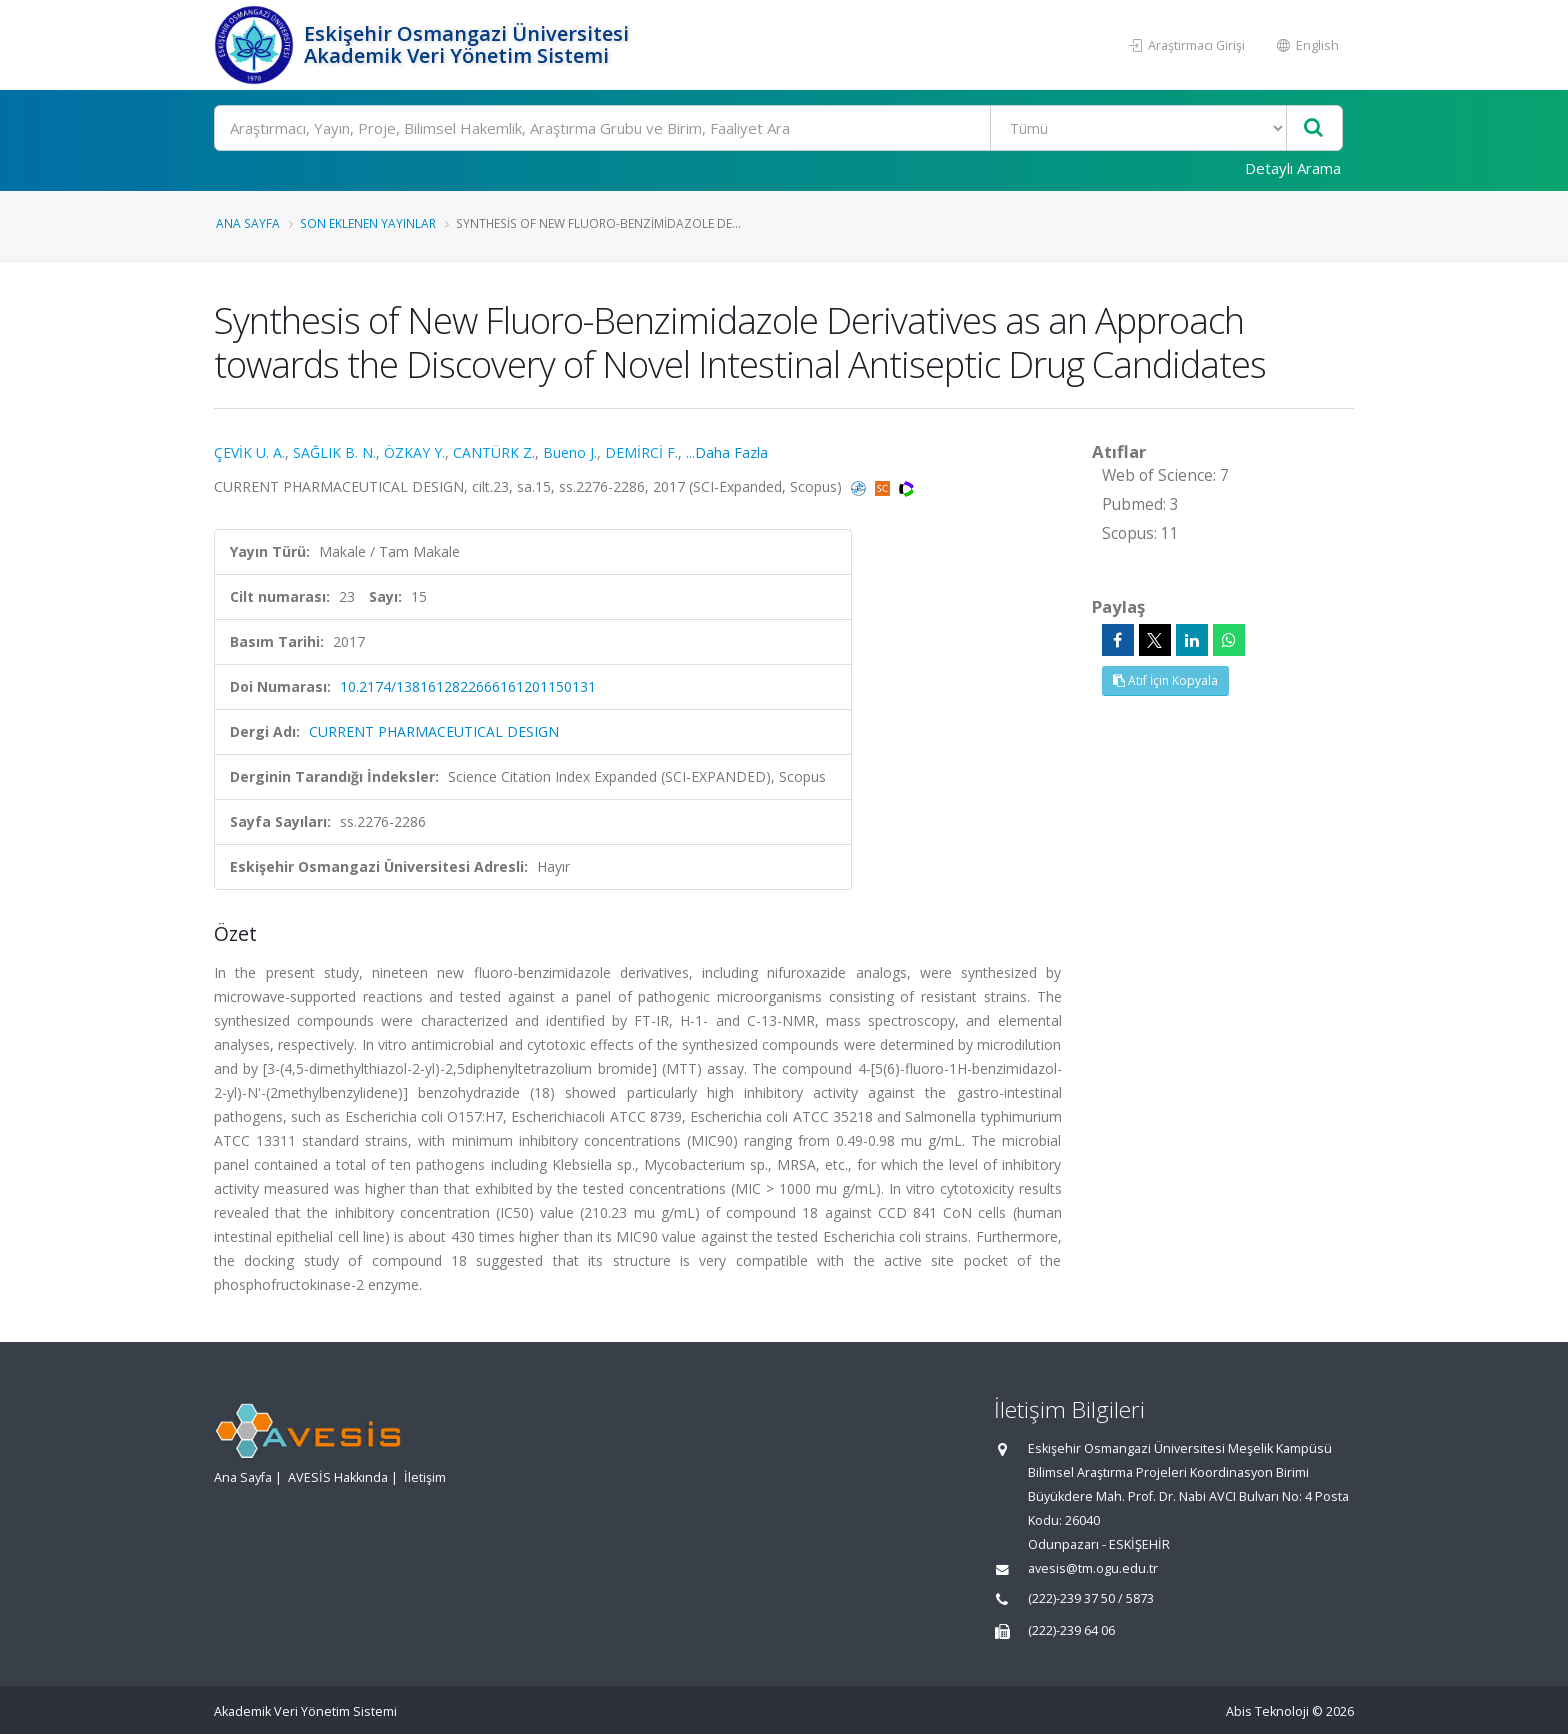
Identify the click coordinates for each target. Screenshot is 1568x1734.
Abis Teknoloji (1267, 1711)
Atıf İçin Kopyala (1165, 680)
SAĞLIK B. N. (334, 452)
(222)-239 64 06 (1071, 1630)
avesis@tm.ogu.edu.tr (1093, 1568)
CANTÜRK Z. (494, 452)
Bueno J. (570, 452)
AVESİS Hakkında (338, 1477)
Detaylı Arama (1293, 168)
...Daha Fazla (727, 452)
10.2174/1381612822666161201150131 (468, 686)
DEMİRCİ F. (641, 452)
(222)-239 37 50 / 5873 (1091, 1598)
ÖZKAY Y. (414, 452)
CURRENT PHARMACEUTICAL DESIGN (434, 731)
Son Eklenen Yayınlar (368, 223)
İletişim (425, 1477)
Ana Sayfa (248, 223)
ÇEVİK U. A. (249, 452)
